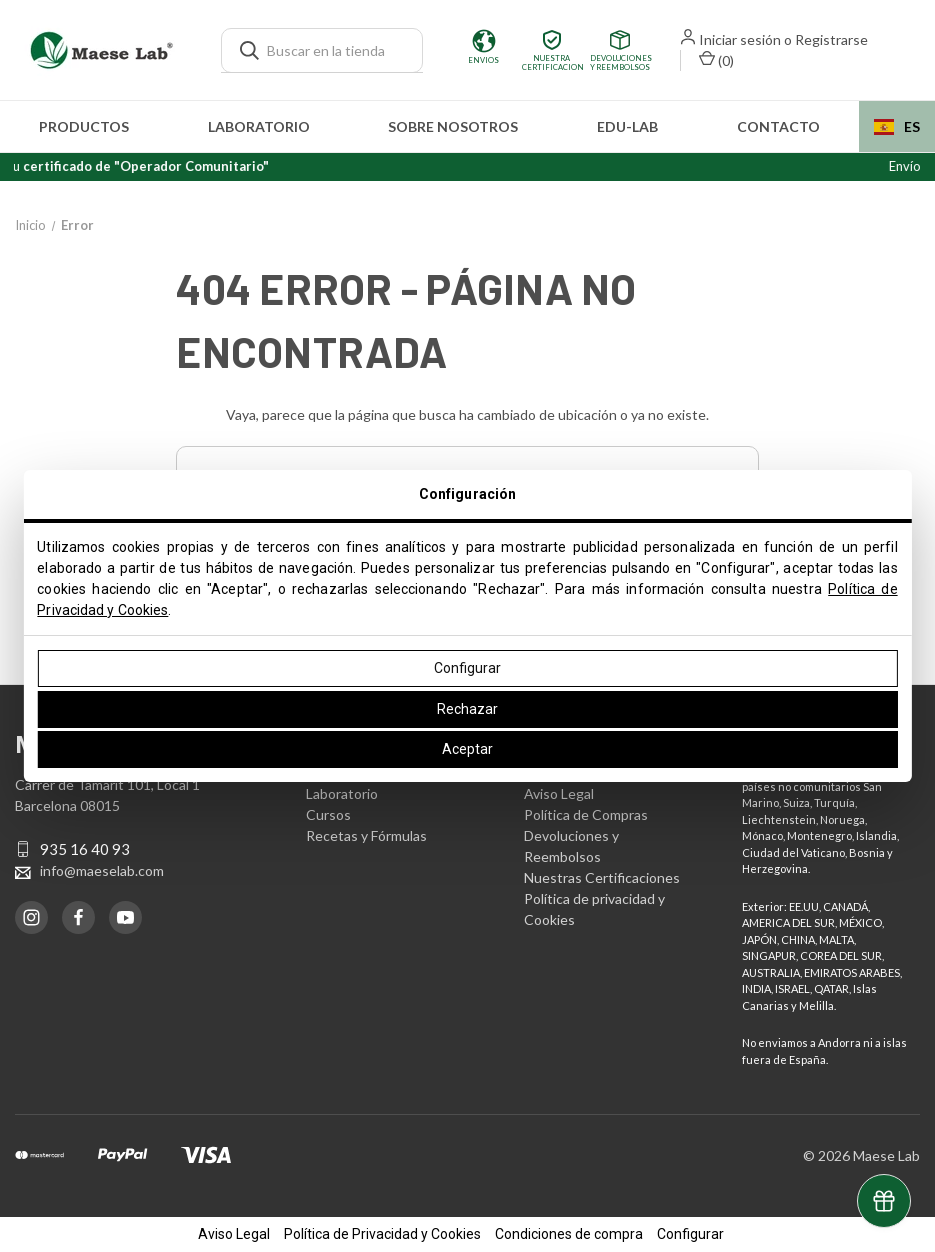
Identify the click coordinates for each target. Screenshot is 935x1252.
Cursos (328, 814)
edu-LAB (627, 126)
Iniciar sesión (740, 39)
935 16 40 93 (85, 849)
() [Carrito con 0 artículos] (716, 59)
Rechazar (467, 709)
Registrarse (831, 39)
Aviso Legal (559, 793)
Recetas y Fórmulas (366, 835)
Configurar (467, 668)
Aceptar (467, 749)
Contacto (778, 126)
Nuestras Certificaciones (602, 877)
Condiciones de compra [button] (569, 1234)
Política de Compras (586, 814)
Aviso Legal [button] (234, 1234)
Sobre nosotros (453, 126)
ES (897, 126)
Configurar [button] (690, 1234)
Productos (84, 126)
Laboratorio (259, 126)
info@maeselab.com (102, 870)
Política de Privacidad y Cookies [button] (382, 1234)
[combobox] (897, 126)
